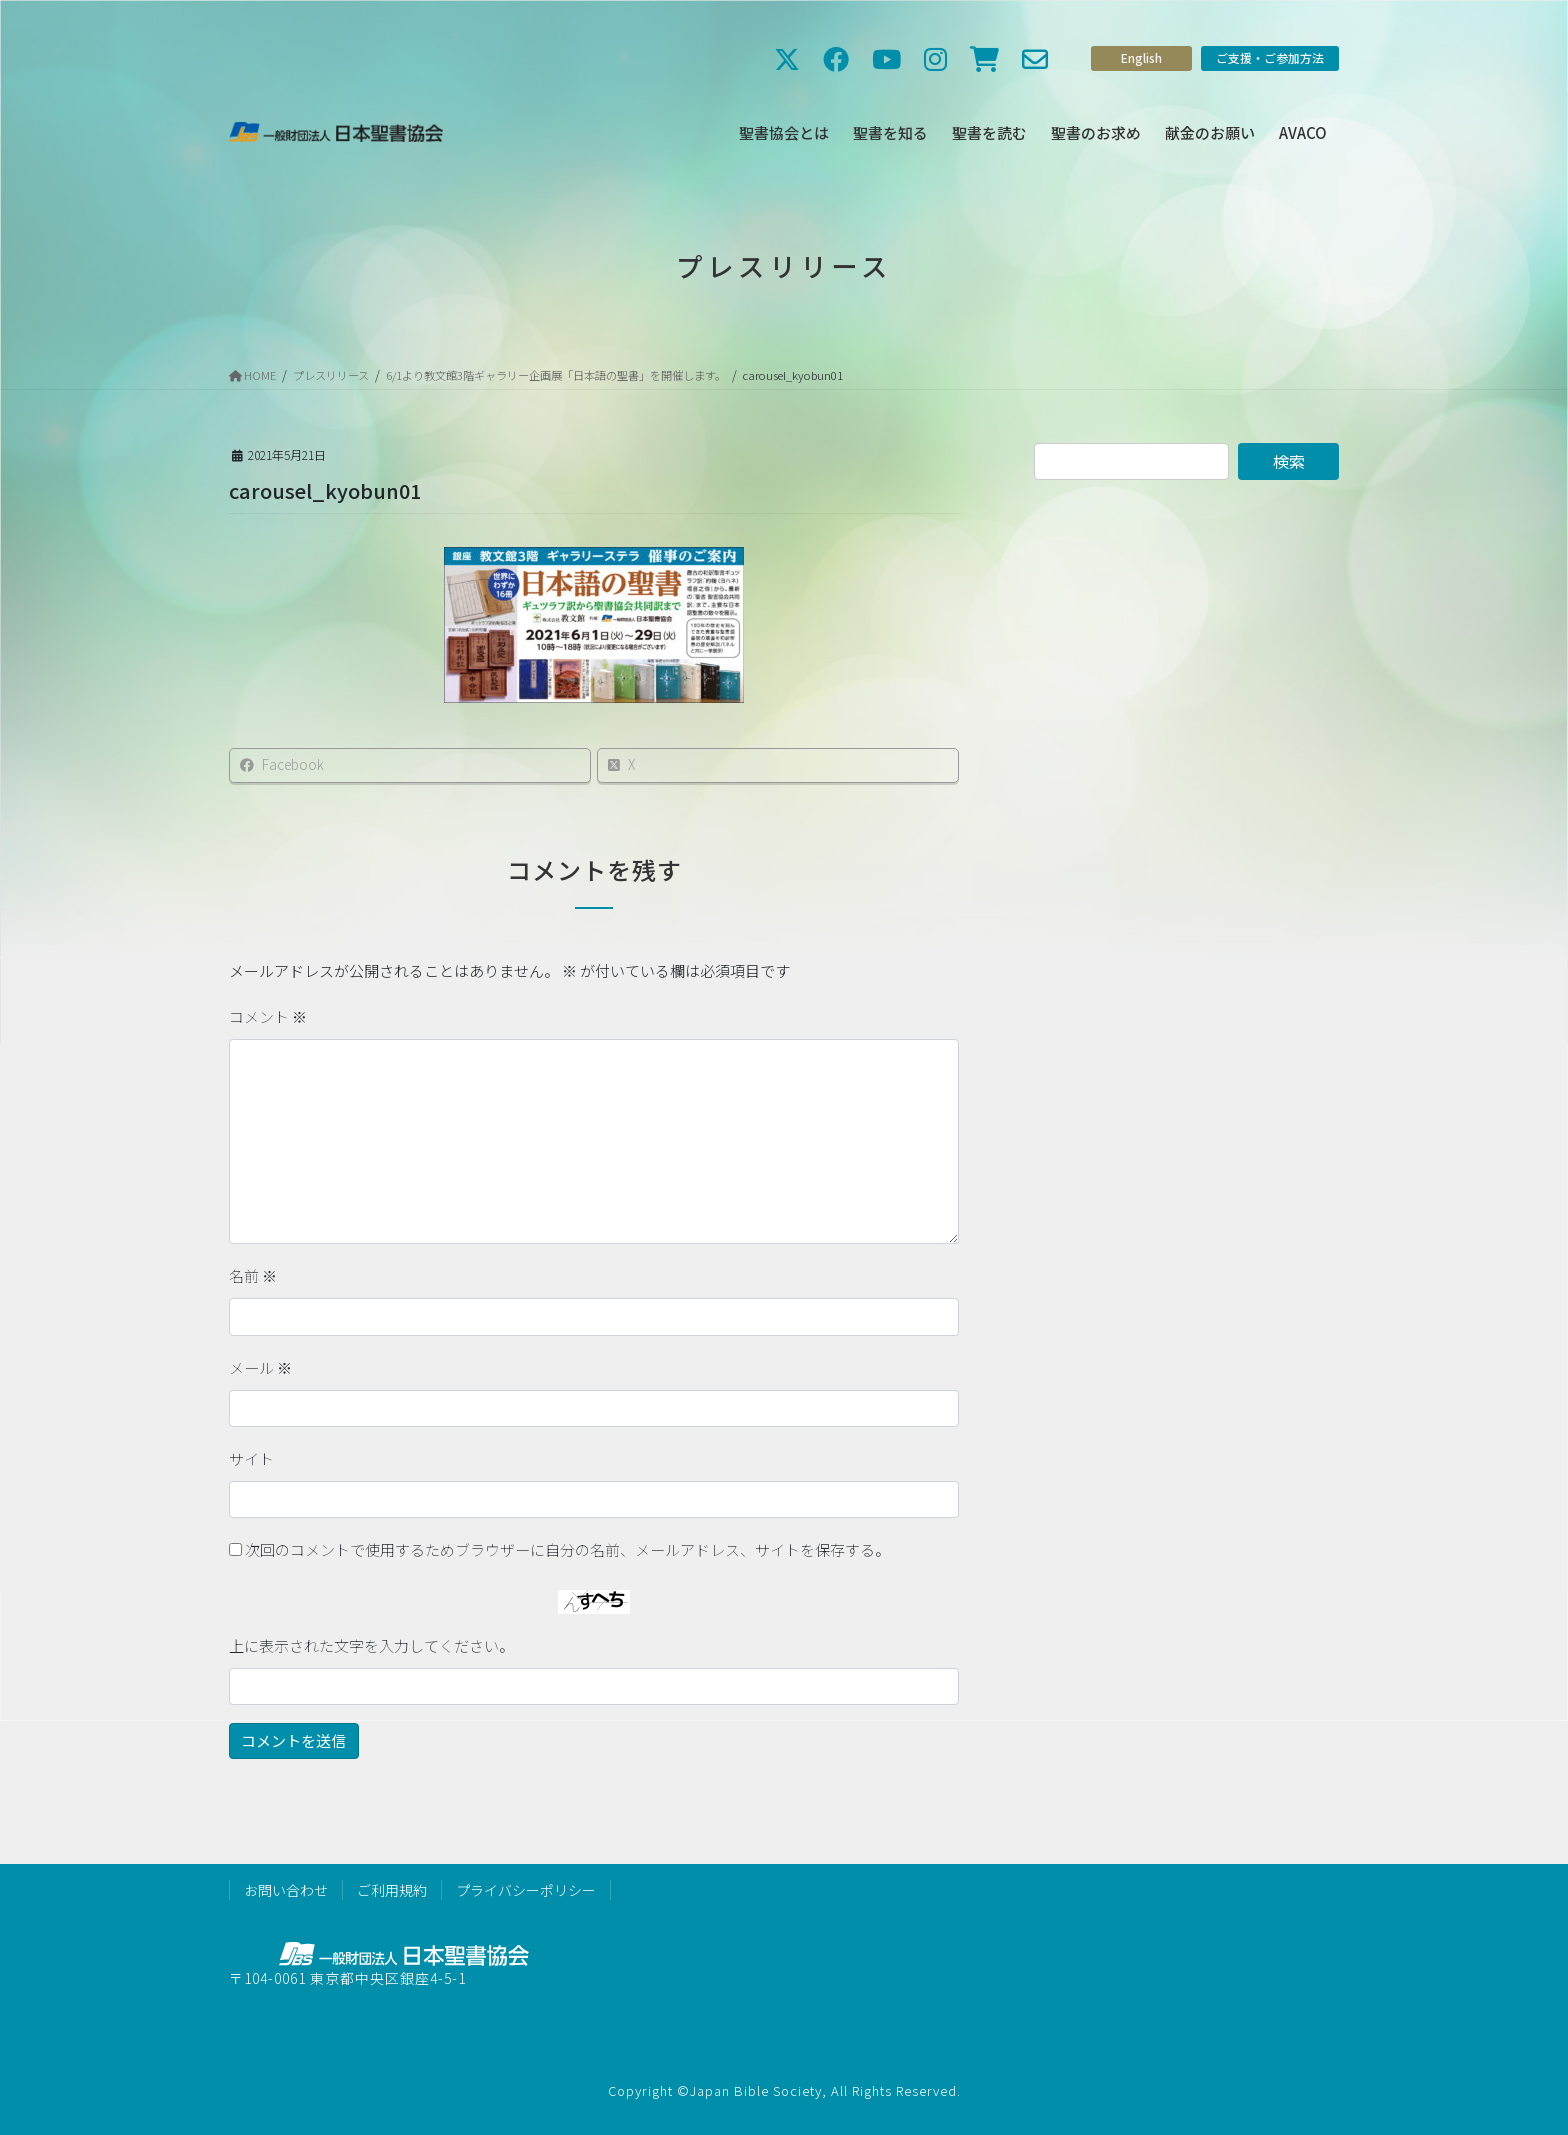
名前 (253, 1275)
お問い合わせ (286, 1890)
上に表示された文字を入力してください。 (371, 1645)
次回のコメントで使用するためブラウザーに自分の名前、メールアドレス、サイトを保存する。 (567, 1549)
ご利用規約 (392, 1890)
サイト (251, 1458)
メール (260, 1367)
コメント (268, 1016)
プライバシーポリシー (526, 1890)
